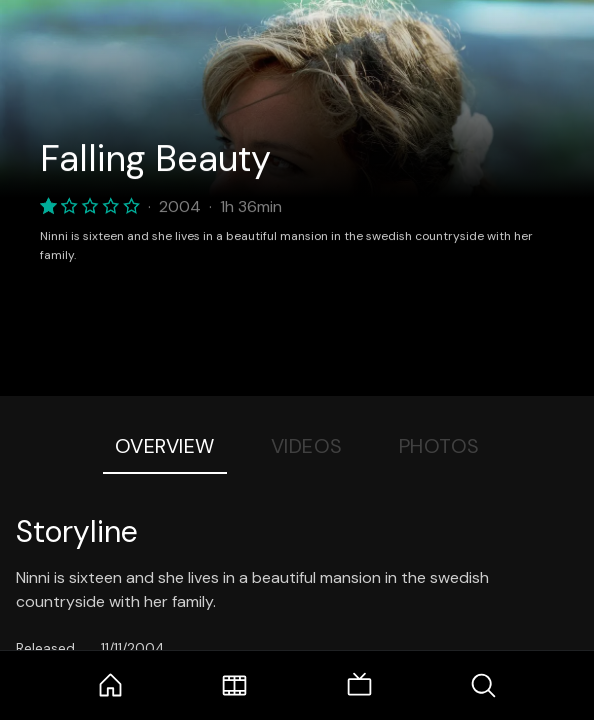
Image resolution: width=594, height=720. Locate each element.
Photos (439, 446)
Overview (165, 446)
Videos (307, 446)
